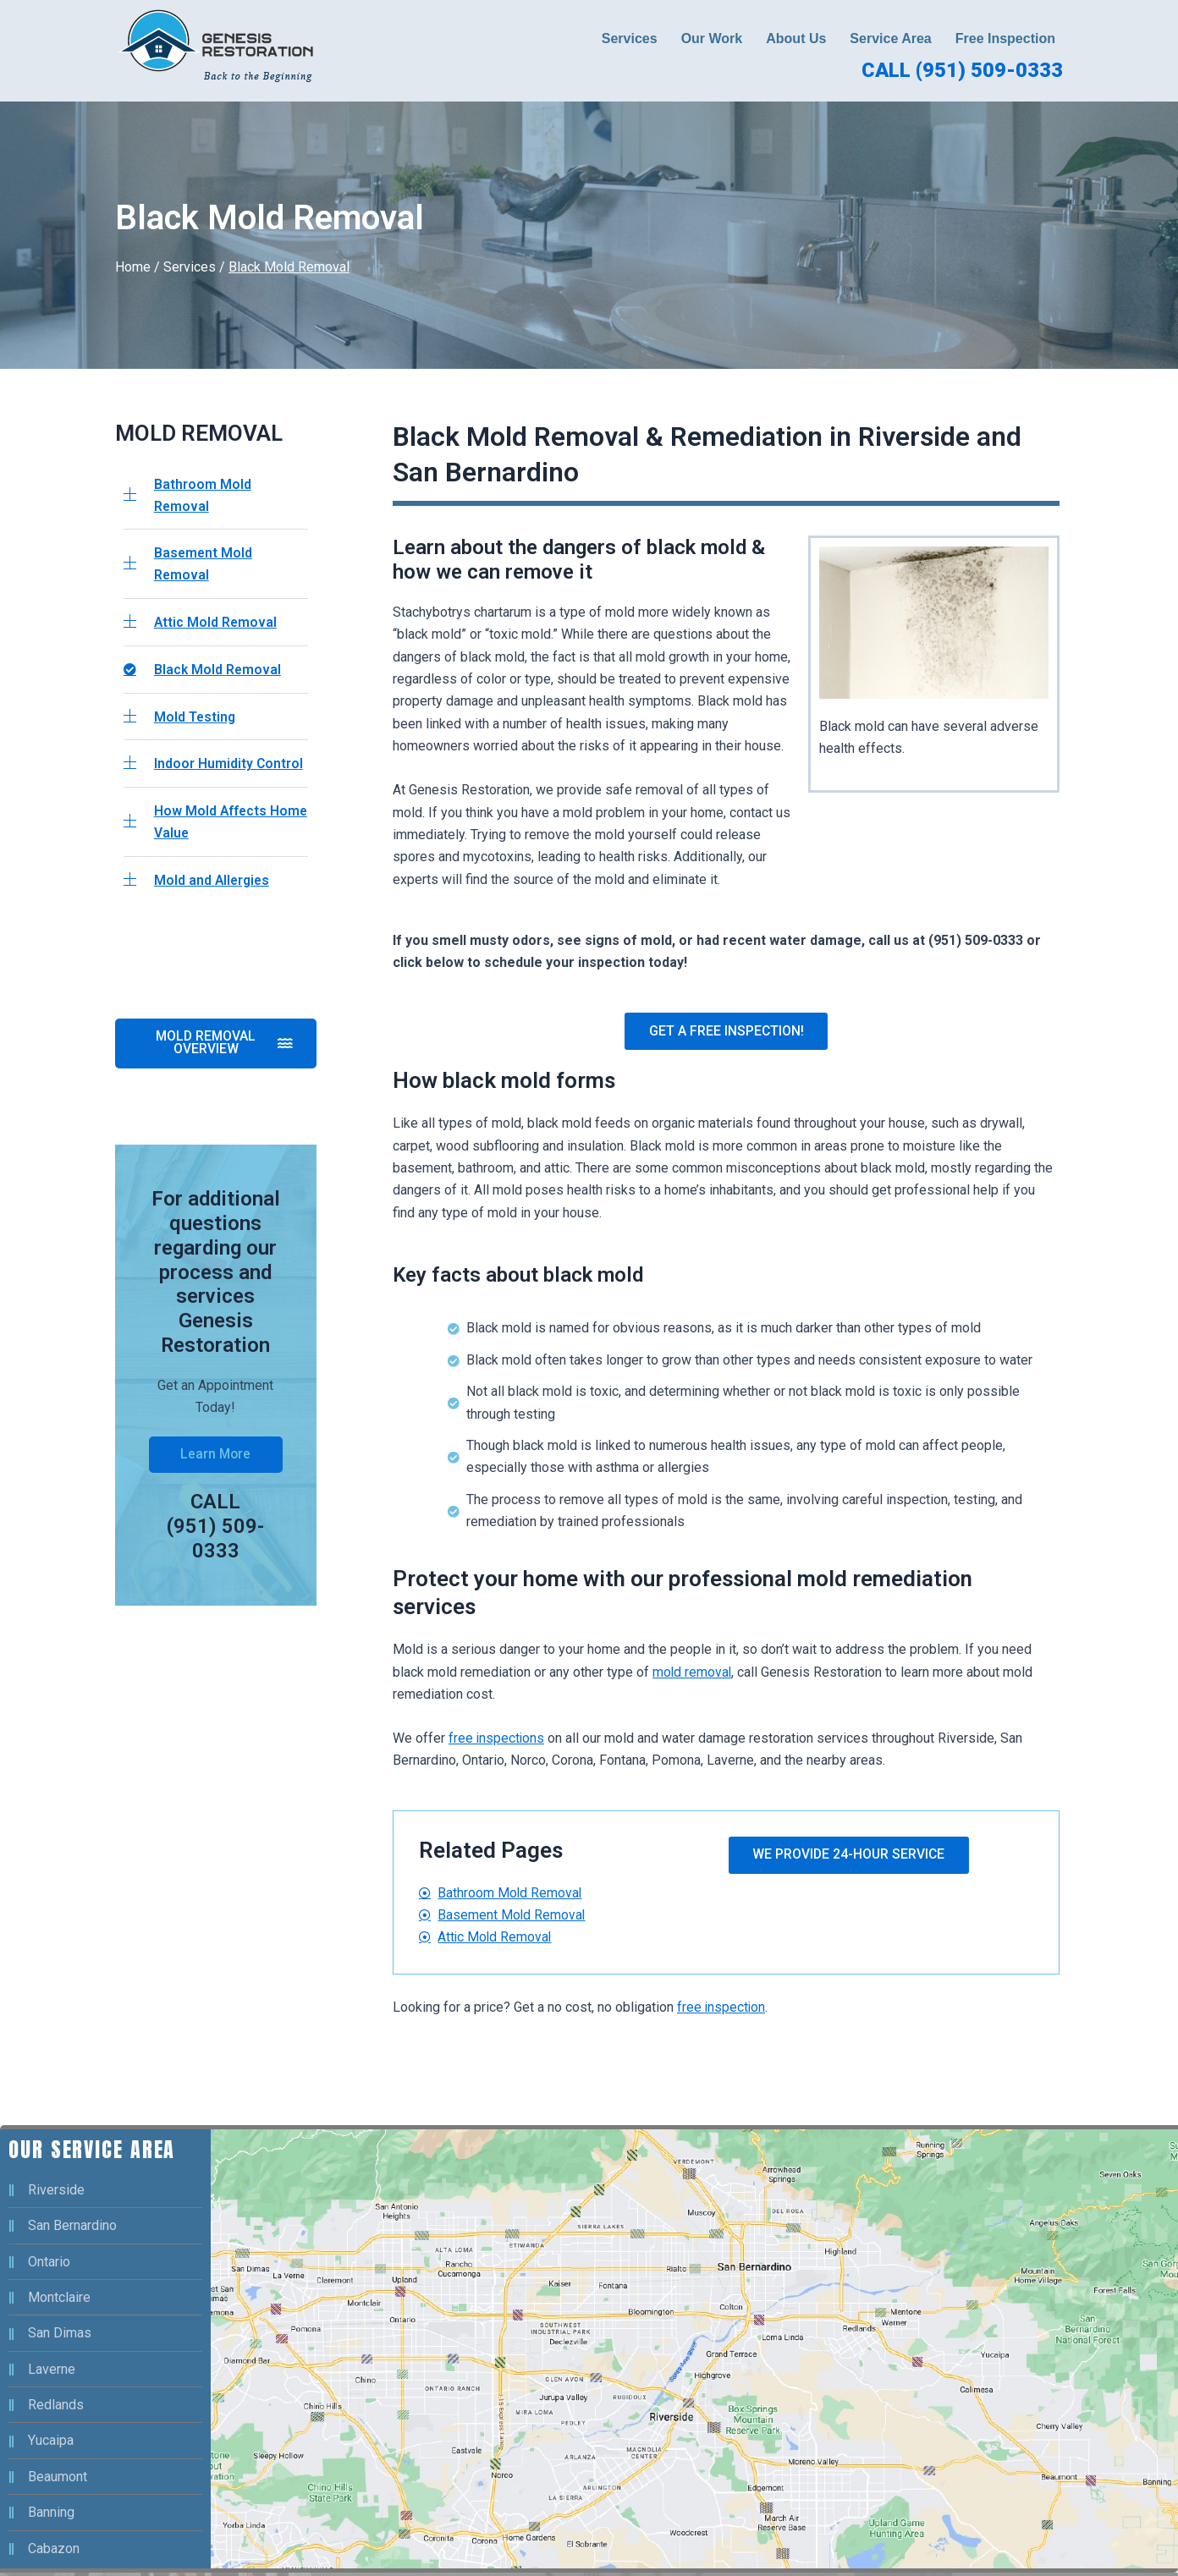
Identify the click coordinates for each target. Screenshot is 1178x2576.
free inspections (497, 1740)
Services (630, 38)
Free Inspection (1005, 38)
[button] (634, 38)
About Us (796, 38)
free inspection (722, 2010)
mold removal (692, 1674)
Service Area (890, 38)
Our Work (712, 38)
